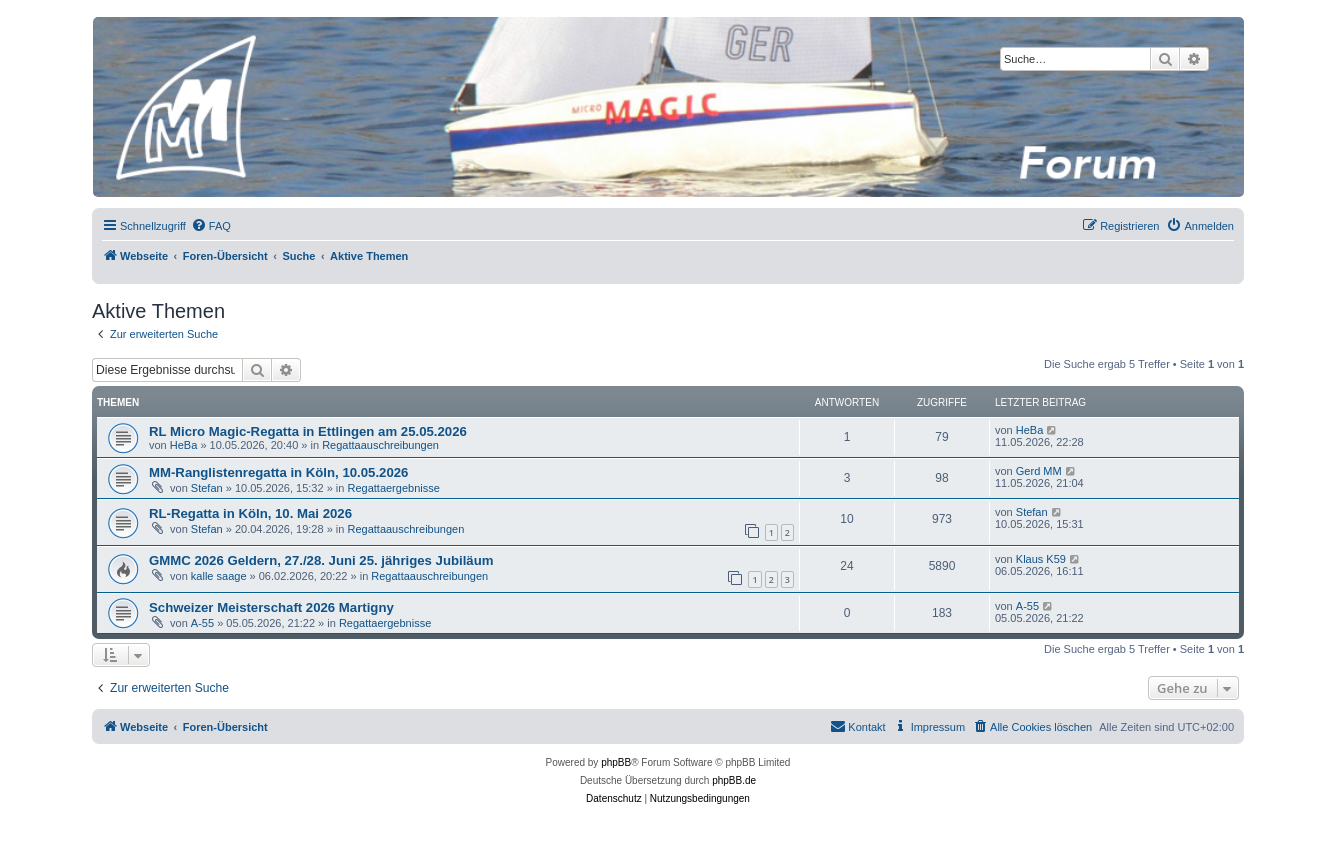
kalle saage (219, 576)
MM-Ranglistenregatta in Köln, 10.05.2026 (278, 472)
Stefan (207, 488)
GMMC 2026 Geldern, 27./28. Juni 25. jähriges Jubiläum (321, 560)
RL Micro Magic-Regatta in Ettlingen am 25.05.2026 (308, 431)
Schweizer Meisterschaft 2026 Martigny (271, 607)
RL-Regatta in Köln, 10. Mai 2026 (250, 513)
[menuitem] (211, 226)
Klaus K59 (1041, 559)
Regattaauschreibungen (380, 445)
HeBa (184, 445)
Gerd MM (1039, 471)
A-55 (202, 623)
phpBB (616, 762)
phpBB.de (734, 780)
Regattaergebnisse (393, 488)
